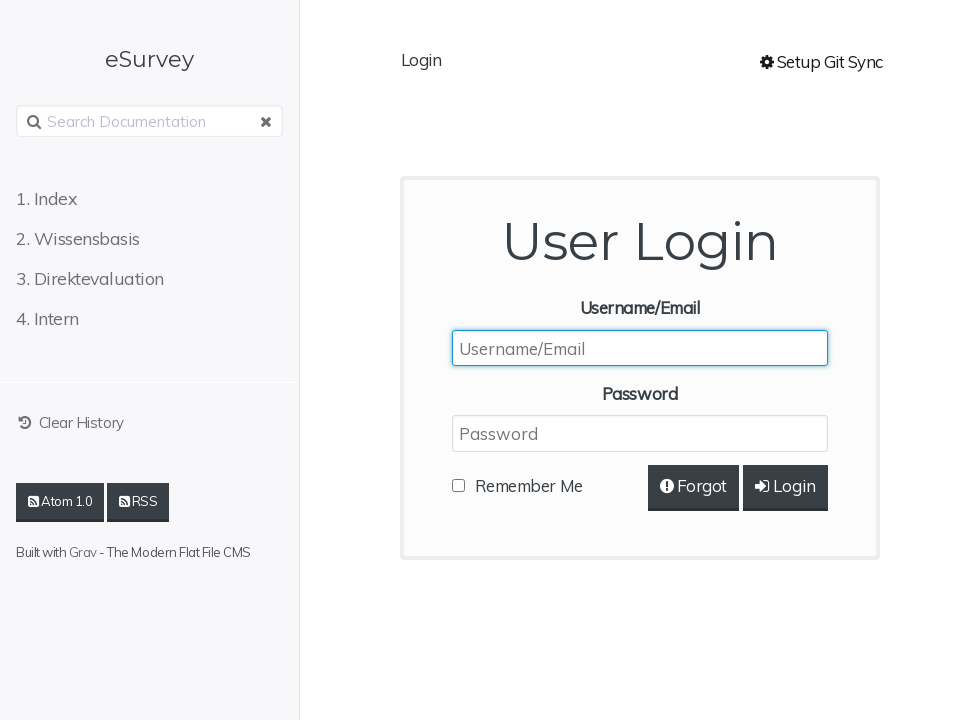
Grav (83, 552)
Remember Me (529, 485)
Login (785, 485)
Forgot (693, 485)
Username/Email (639, 307)
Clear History (70, 422)
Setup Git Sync (821, 61)
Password (639, 393)
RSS (138, 501)
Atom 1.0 (60, 501)
